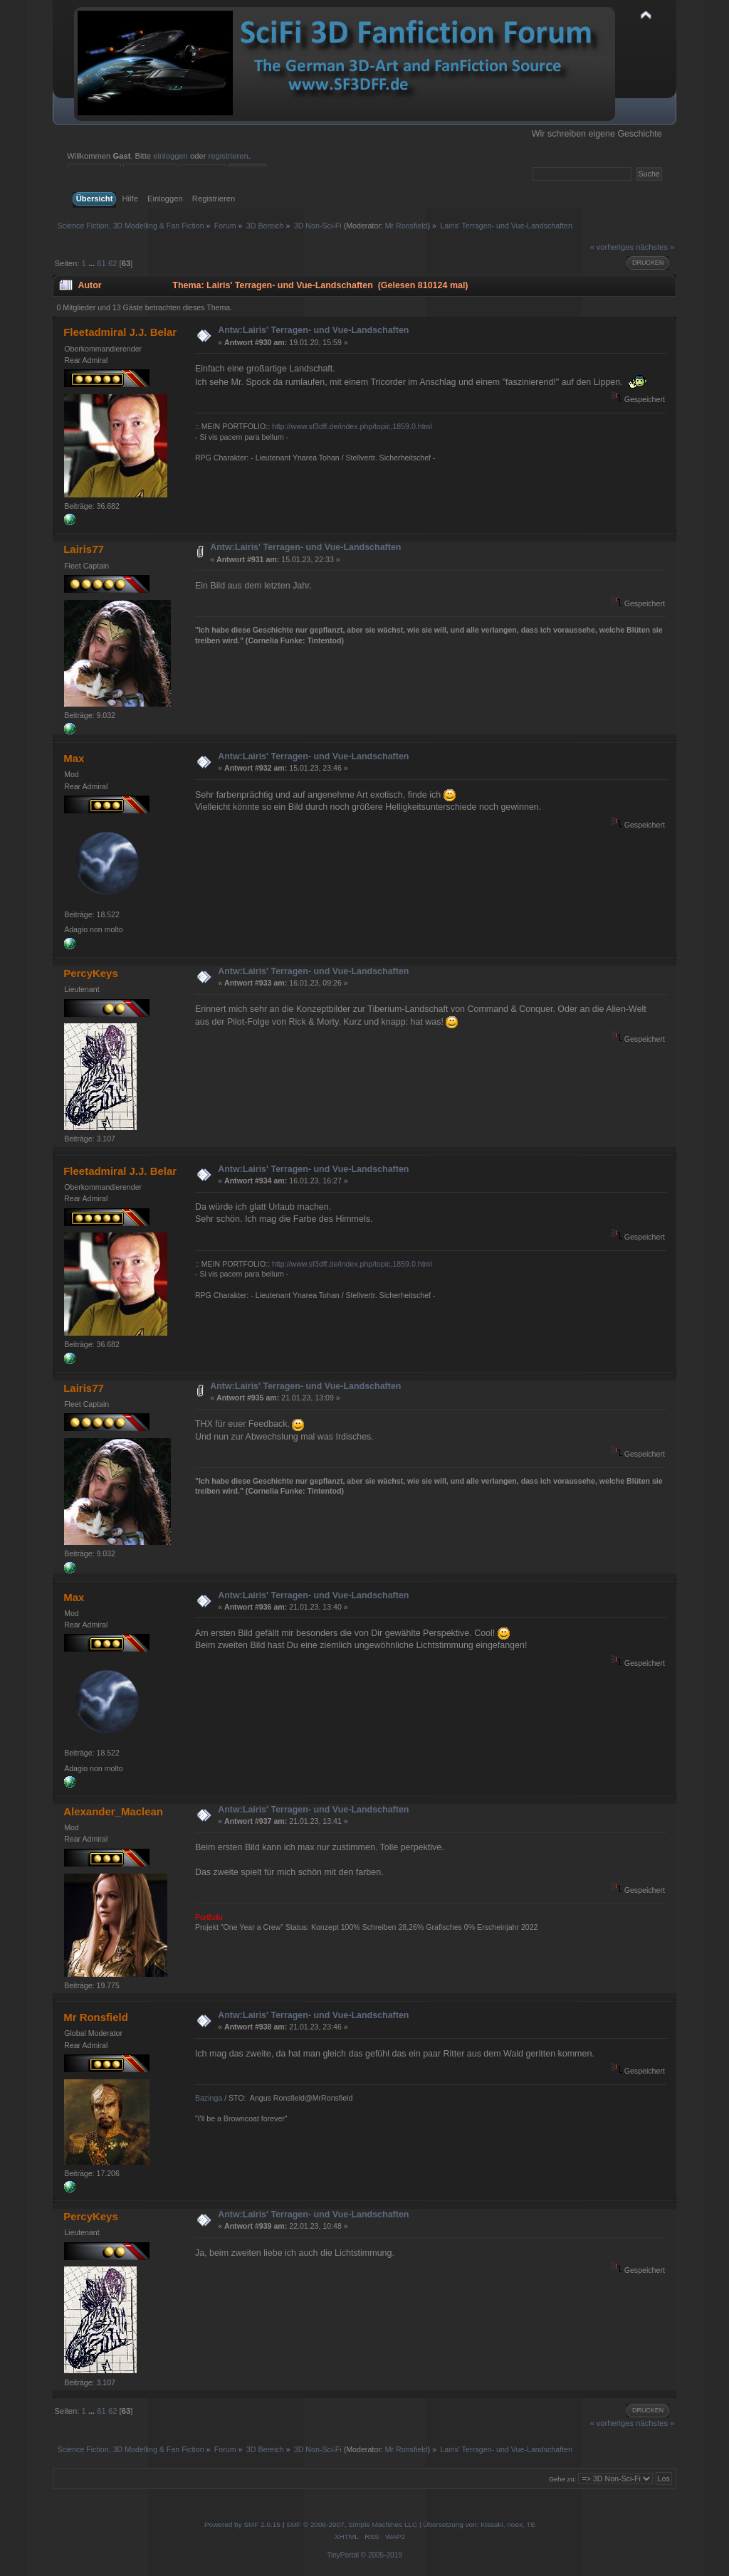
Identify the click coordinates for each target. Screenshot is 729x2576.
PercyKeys (90, 973)
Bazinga (208, 2098)
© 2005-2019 (381, 2555)
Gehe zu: (563, 2479)
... (92, 263)
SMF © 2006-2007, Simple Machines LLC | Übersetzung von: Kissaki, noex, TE (410, 2524)
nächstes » (655, 247)
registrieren (228, 156)
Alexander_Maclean (113, 1811)
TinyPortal (343, 2555)
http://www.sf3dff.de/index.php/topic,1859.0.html (352, 426)
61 (101, 263)
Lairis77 (83, 549)
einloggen (170, 156)
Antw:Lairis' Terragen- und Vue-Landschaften (313, 330)
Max (73, 758)
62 (112, 263)
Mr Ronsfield (406, 225)
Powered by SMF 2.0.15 (242, 2524)
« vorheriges (611, 247)
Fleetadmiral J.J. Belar (120, 332)
